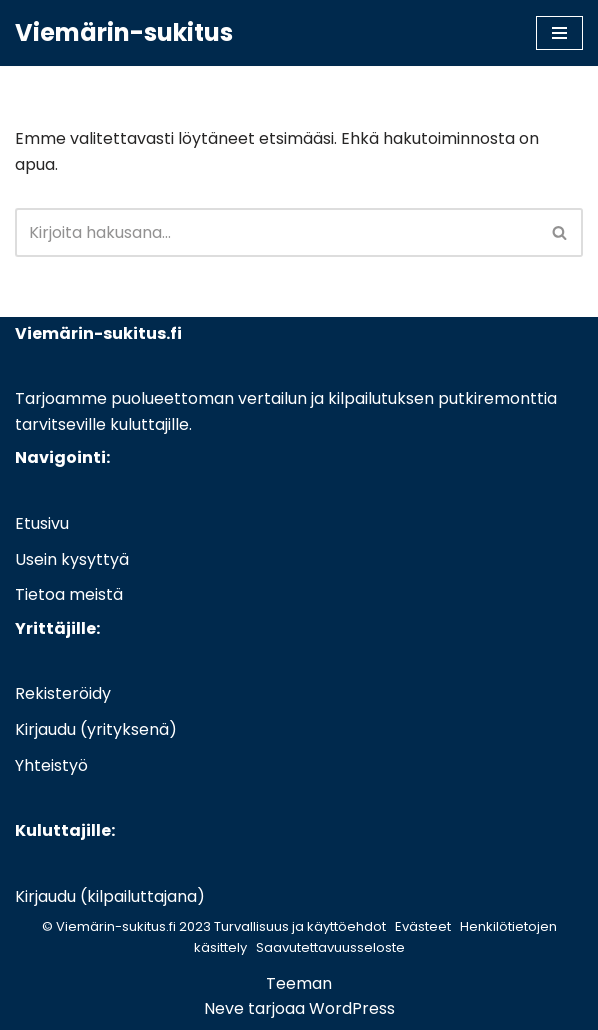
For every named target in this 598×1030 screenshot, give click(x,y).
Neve (224, 1008)
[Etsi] (276, 232)
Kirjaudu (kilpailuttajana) (110, 896)
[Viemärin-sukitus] (124, 33)
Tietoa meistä (69, 594)
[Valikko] (559, 33)
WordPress (352, 1008)
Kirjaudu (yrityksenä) (96, 729)
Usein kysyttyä (72, 559)
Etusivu (42, 523)
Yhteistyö (51, 765)
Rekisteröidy (63, 693)
